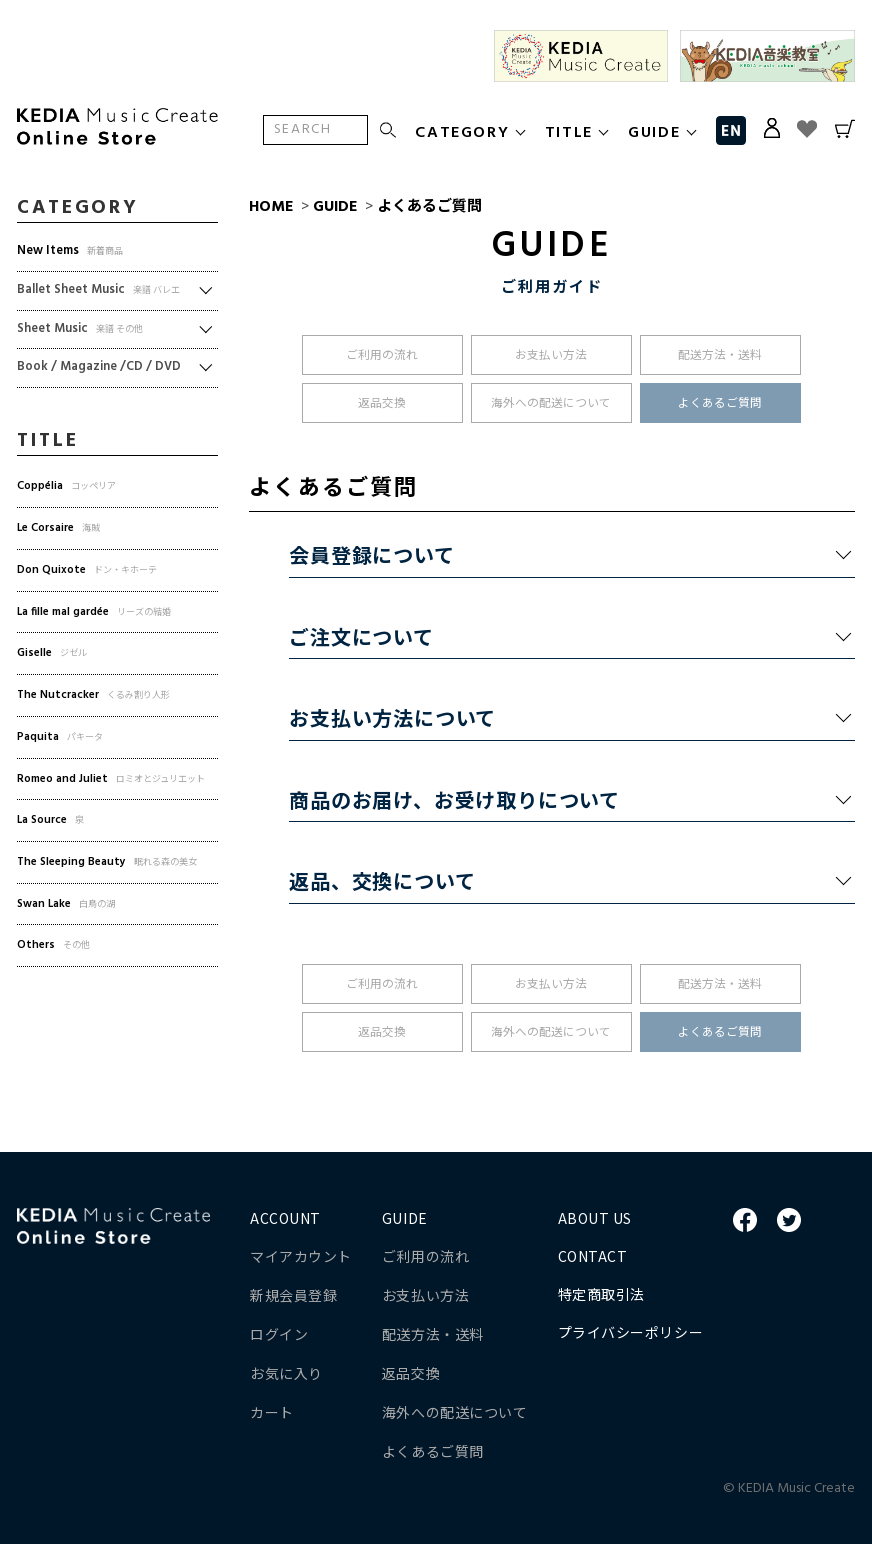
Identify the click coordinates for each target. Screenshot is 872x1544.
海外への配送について (551, 404)
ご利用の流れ (382, 356)
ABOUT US (595, 1218)
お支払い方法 (551, 356)
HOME (271, 207)
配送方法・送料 (720, 356)
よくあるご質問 (429, 207)
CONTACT (593, 1256)
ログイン (279, 1334)
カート (272, 1412)
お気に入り (286, 1373)
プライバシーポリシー (631, 1332)
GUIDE (335, 207)
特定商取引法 (601, 1294)
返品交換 (382, 404)
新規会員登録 (293, 1295)
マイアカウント (301, 1256)
